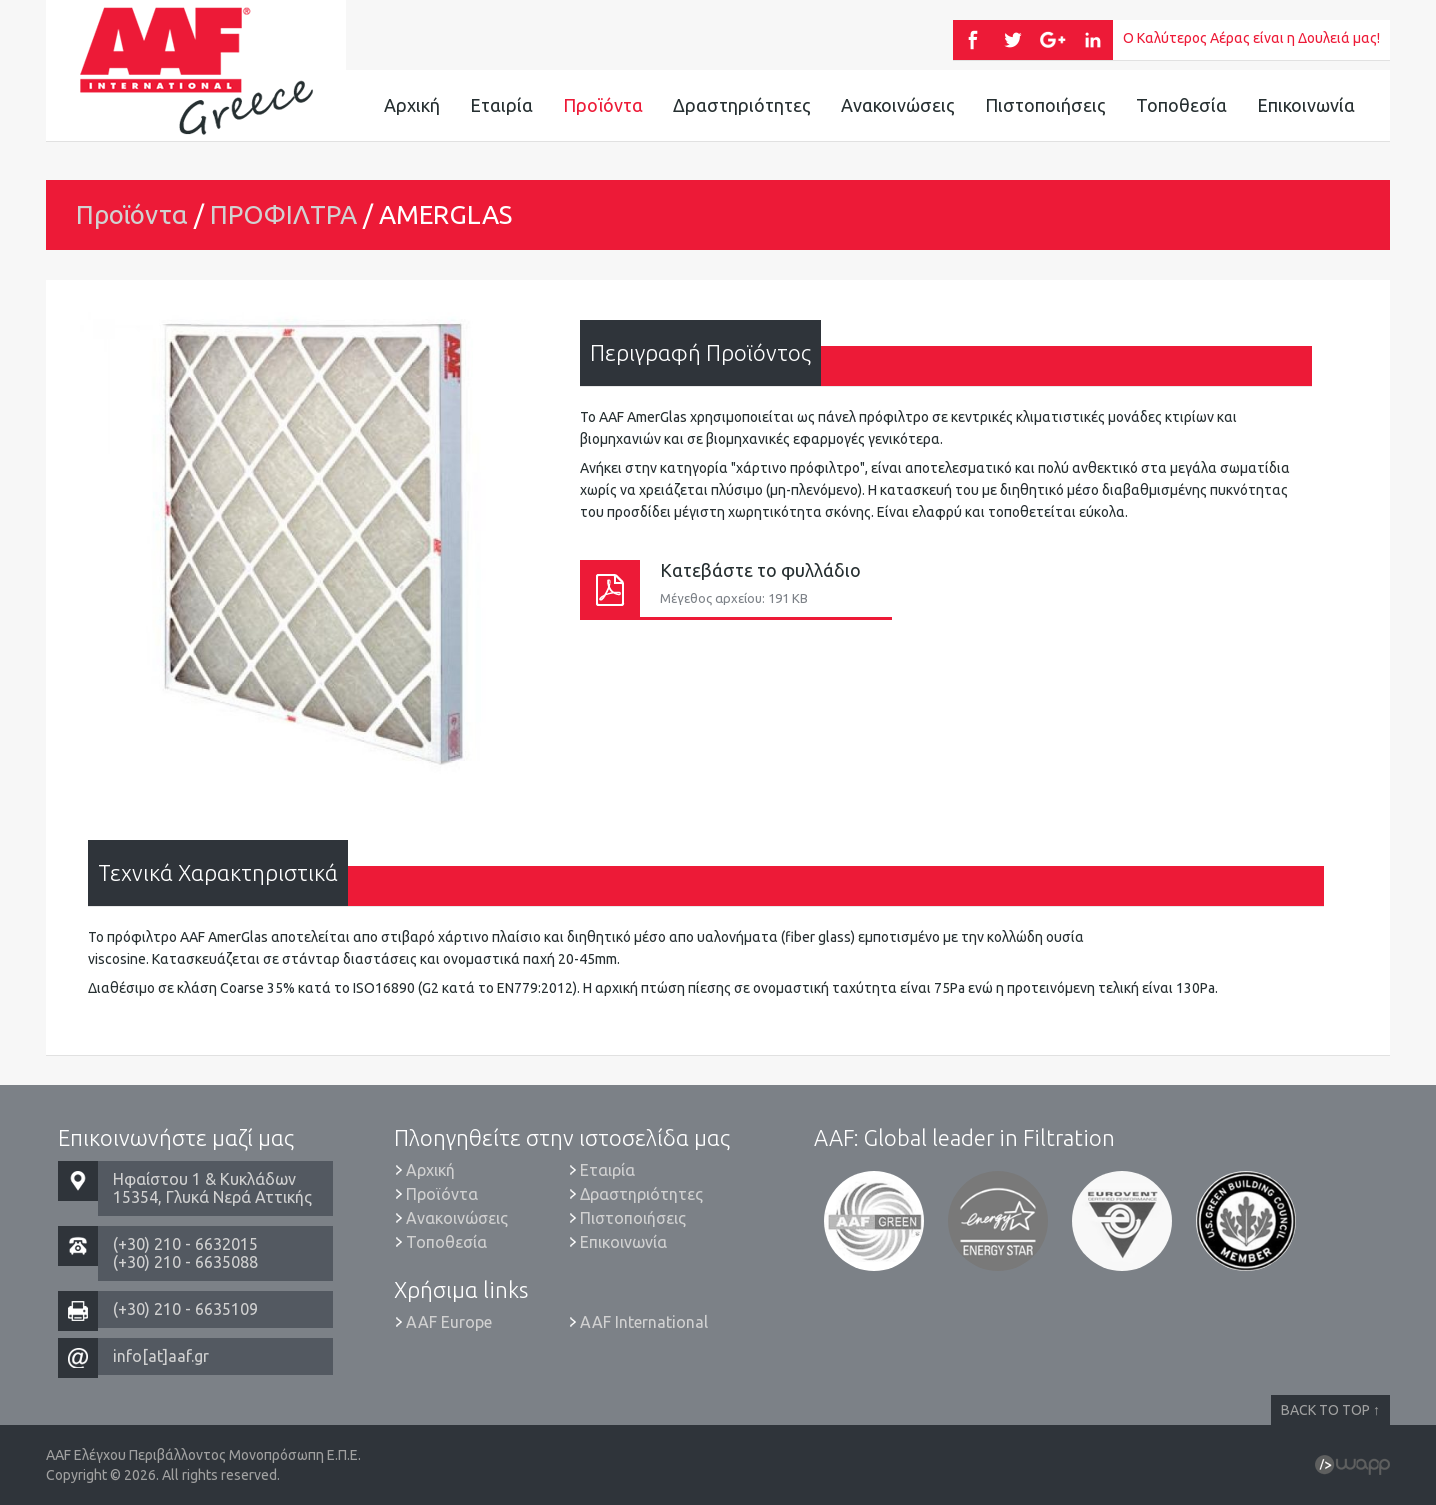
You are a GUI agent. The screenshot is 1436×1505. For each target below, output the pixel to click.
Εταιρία (501, 105)
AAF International (644, 1322)
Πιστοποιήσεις (1045, 105)
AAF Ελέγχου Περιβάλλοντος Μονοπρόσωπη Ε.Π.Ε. (196, 70)
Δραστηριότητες (742, 105)
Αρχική (412, 105)
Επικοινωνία (1306, 105)
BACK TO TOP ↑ (1330, 1410)
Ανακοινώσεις (898, 105)
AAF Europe (449, 1322)
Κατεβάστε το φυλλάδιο (736, 588)
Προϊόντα (603, 105)
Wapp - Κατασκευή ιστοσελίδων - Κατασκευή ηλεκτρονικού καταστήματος (1352, 1465)
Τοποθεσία (1181, 105)
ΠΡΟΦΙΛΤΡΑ (283, 214)
